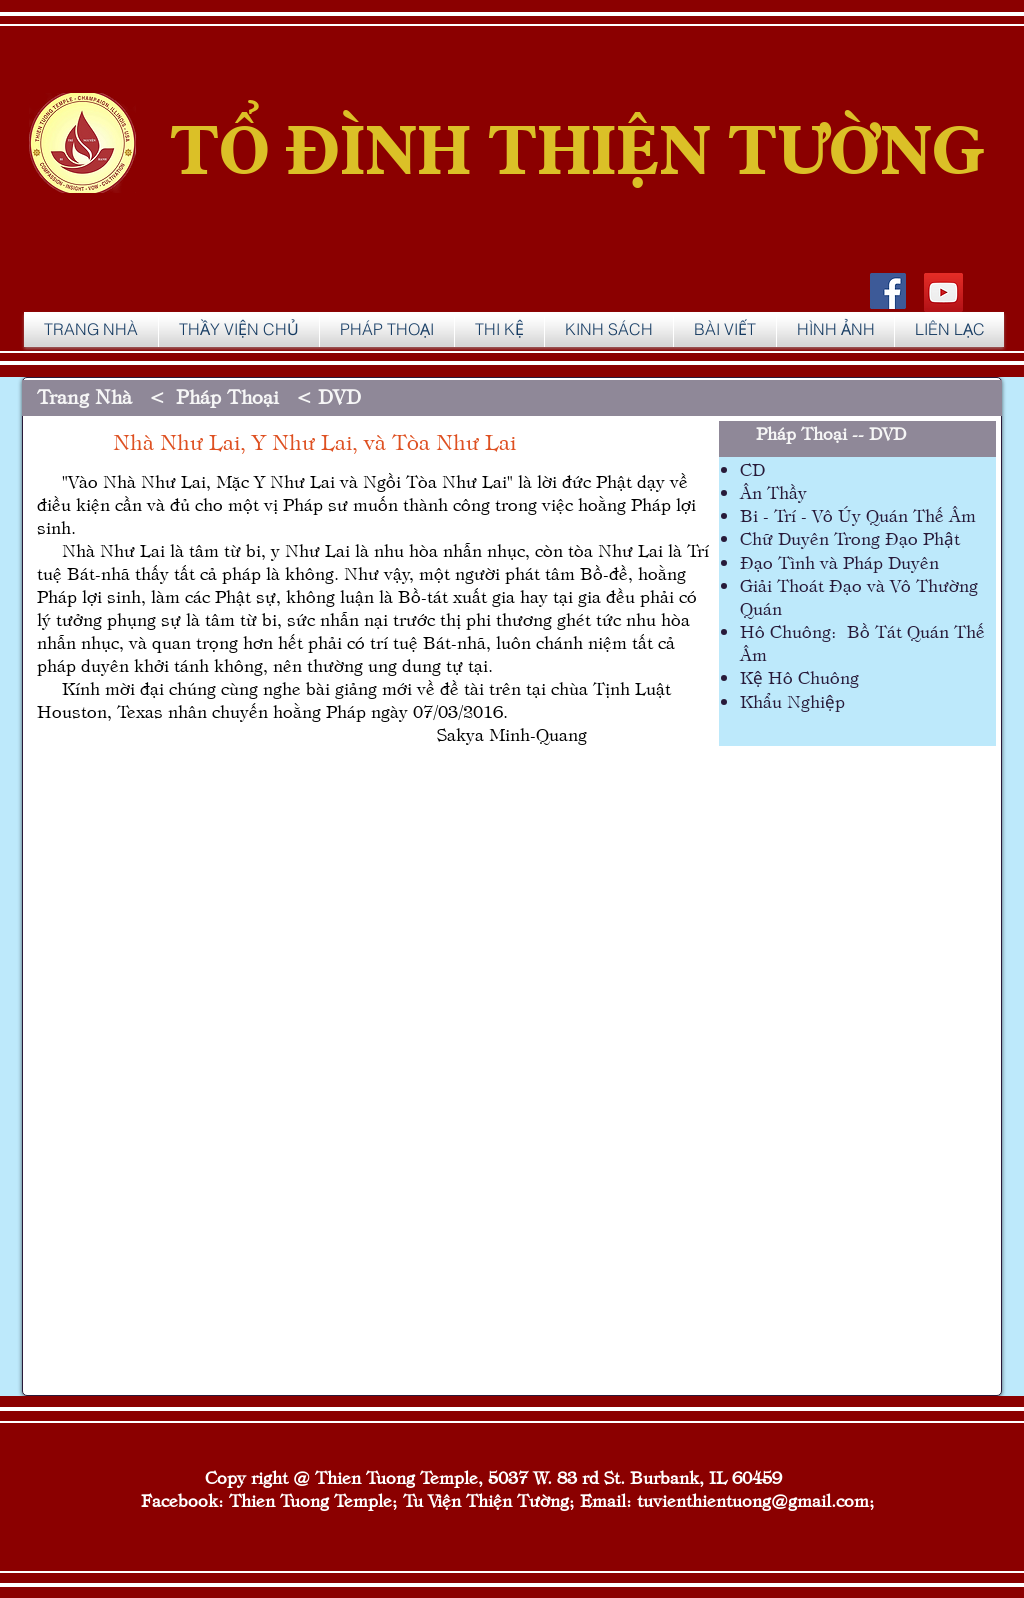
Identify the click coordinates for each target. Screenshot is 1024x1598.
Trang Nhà (87, 395)
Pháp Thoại (801, 432)
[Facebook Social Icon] (888, 291)
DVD (339, 395)
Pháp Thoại (230, 395)
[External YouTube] (374, 993)
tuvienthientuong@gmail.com (753, 1499)
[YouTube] (943, 292)
